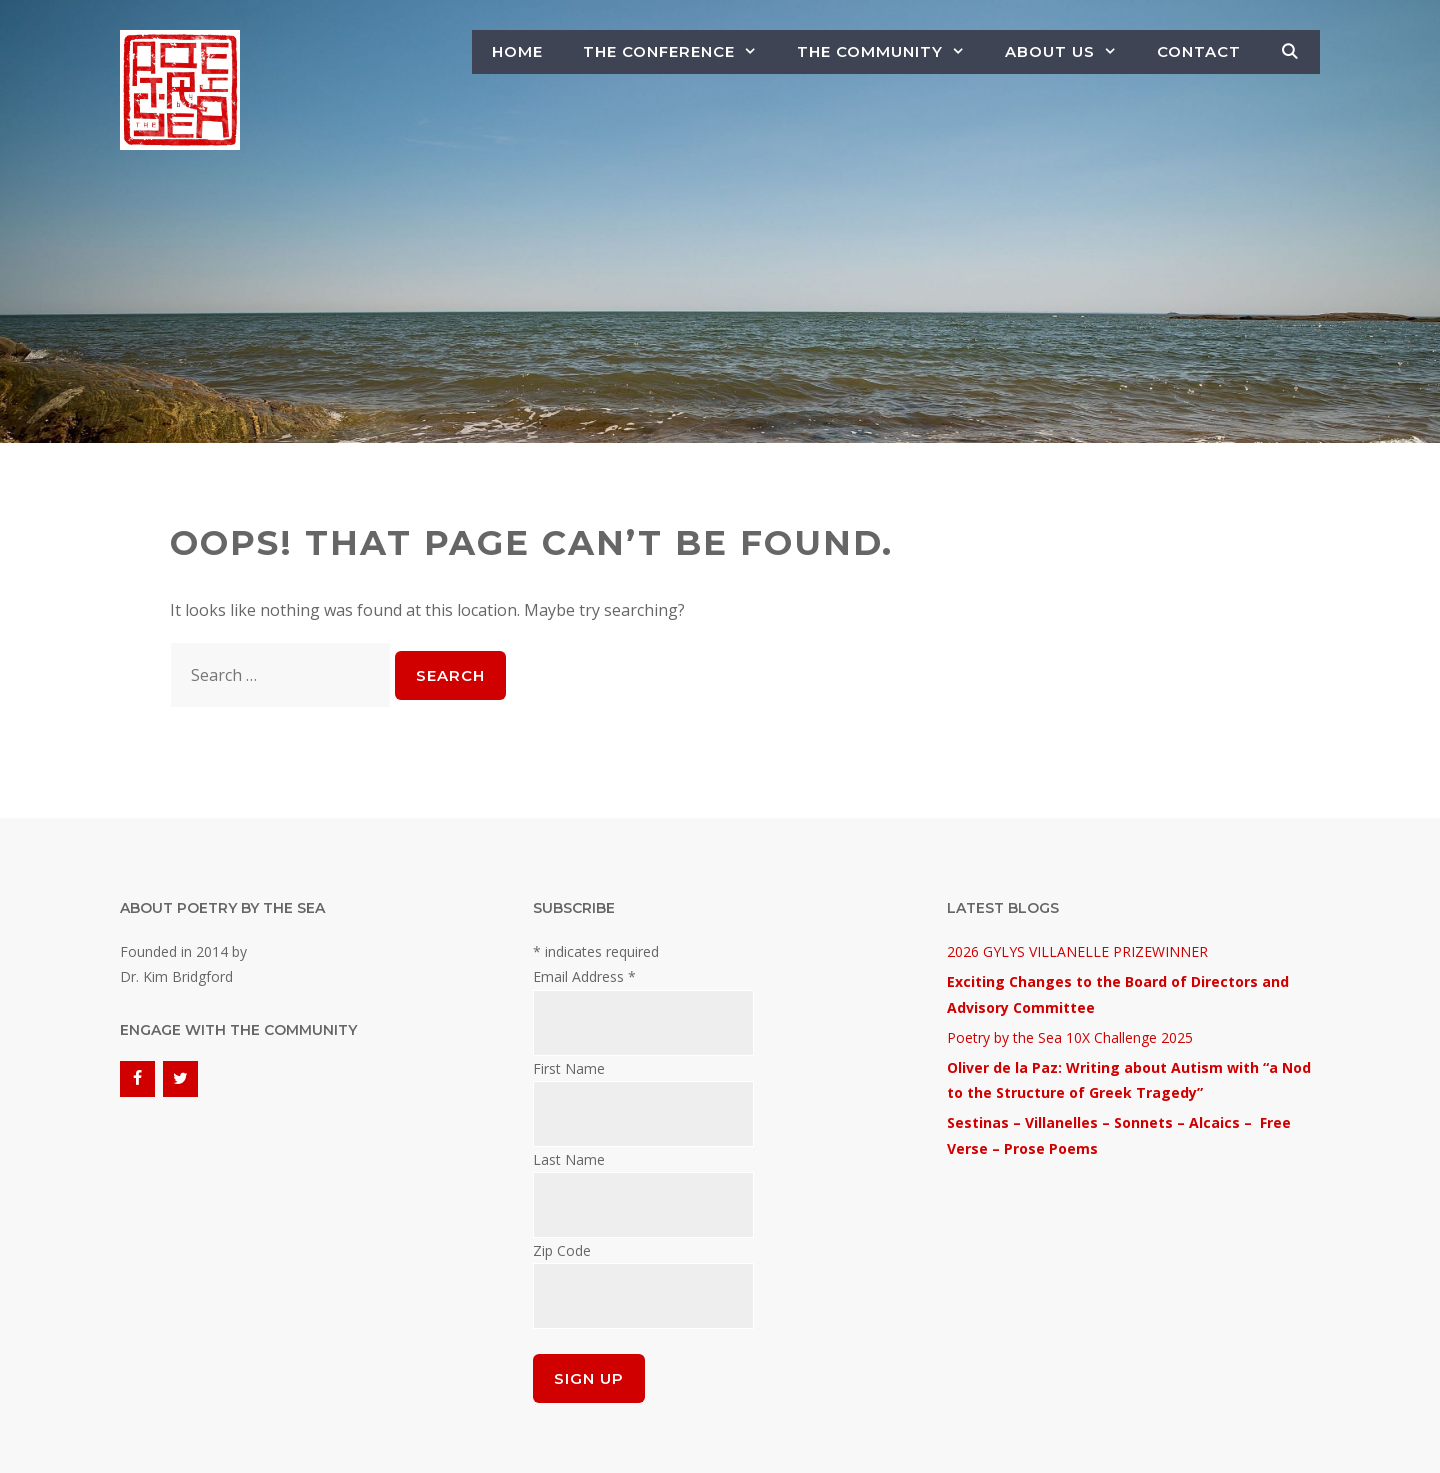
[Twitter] (180, 1079)
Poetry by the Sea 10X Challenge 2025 (1070, 1037)
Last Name (569, 1159)
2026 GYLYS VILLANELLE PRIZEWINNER (1077, 951)
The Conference (680, 52)
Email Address (584, 976)
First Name (569, 1068)
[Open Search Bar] (1290, 52)
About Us (1071, 52)
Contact (1199, 51)
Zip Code (562, 1250)
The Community (891, 52)
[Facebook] (137, 1079)
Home (517, 51)
